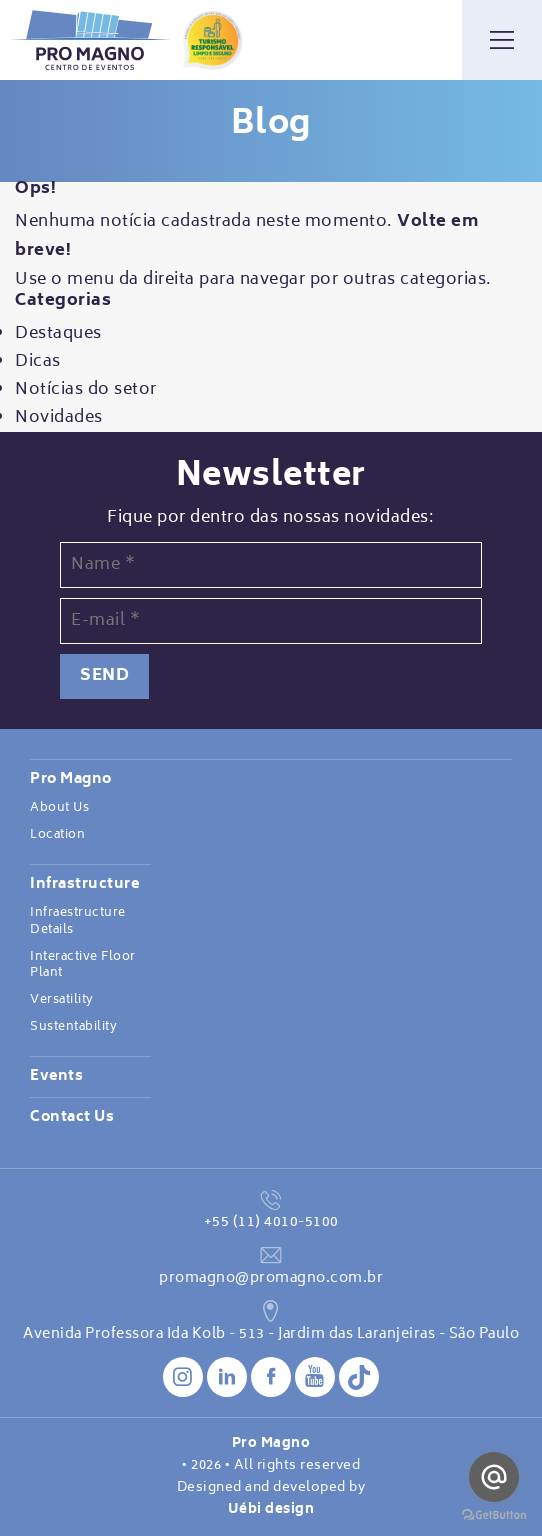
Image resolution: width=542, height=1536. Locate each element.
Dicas (38, 362)
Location (57, 835)
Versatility (62, 1000)
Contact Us (72, 1118)
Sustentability (73, 1027)
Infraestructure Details (78, 921)
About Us (59, 808)
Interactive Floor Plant (83, 965)
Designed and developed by (271, 1499)
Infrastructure (84, 885)
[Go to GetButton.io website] (494, 1515)
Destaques (58, 334)
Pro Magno (71, 780)
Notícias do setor (86, 390)
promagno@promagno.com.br (271, 1278)
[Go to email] (494, 1477)
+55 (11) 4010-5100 (271, 1222)
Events (56, 1077)
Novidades (59, 418)
